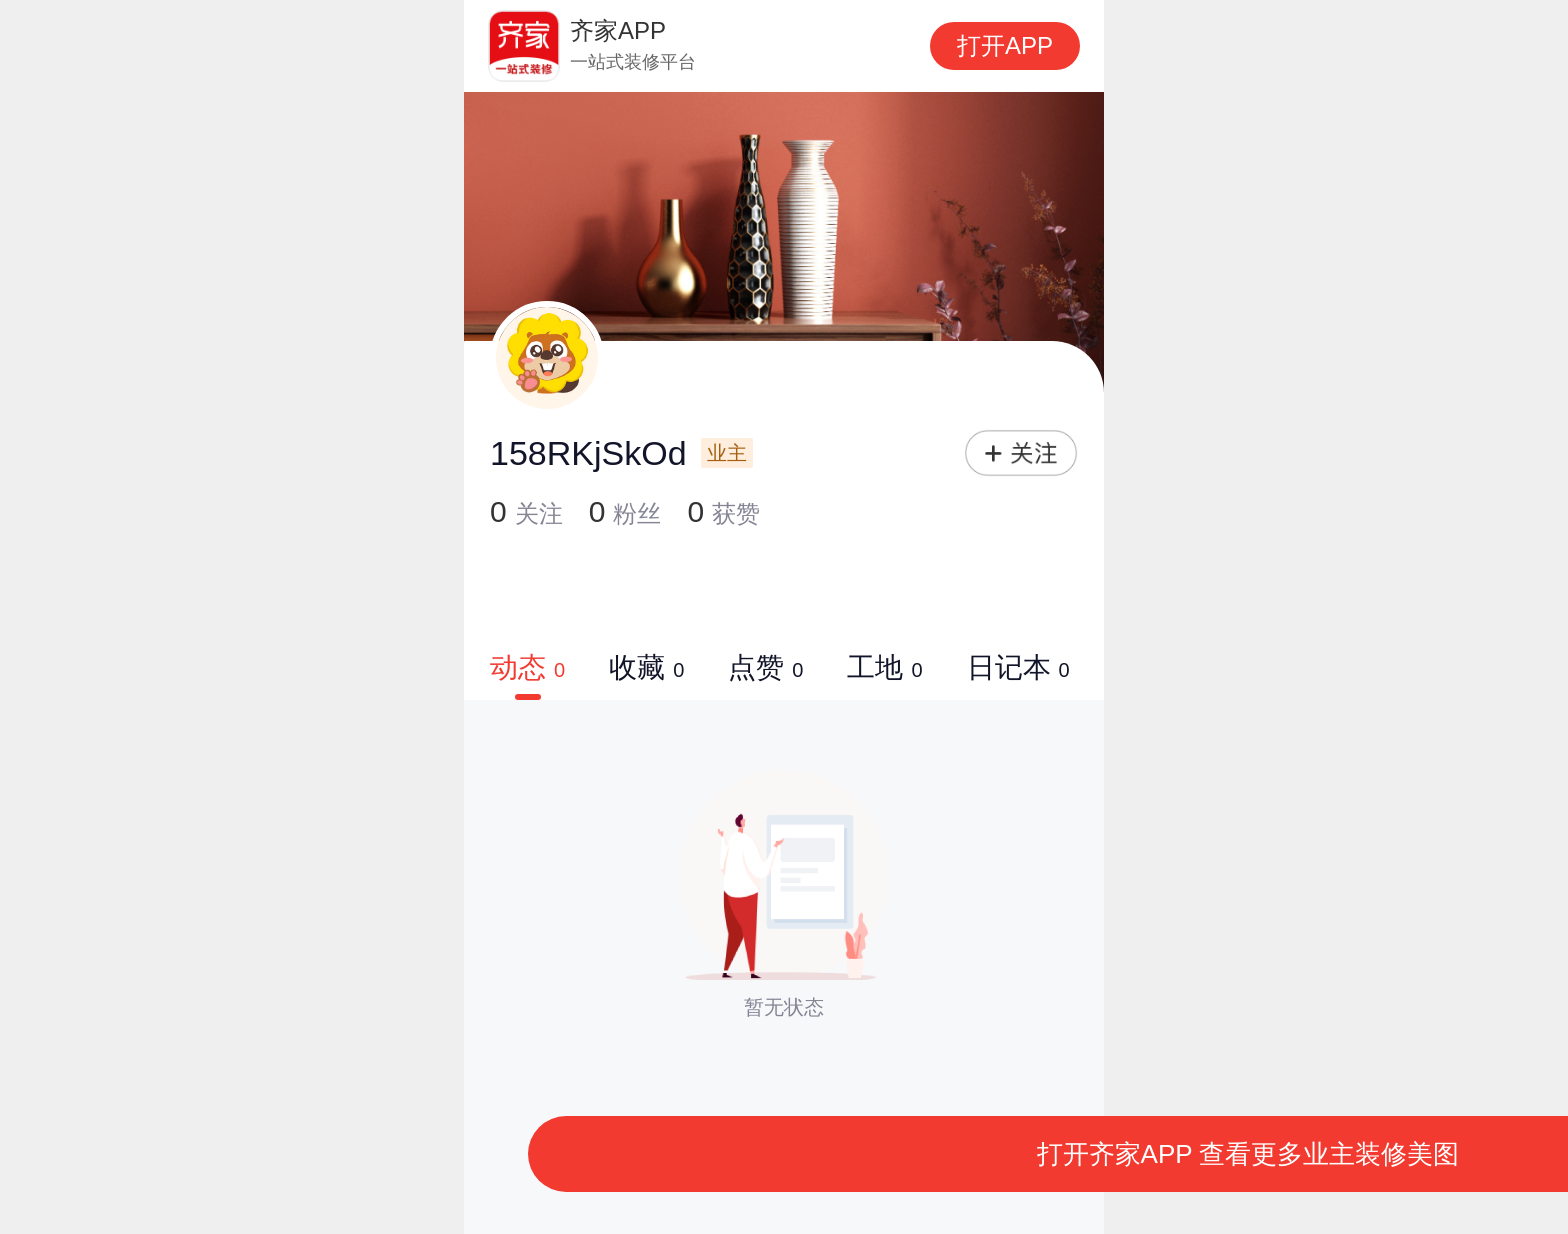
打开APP (1005, 45)
